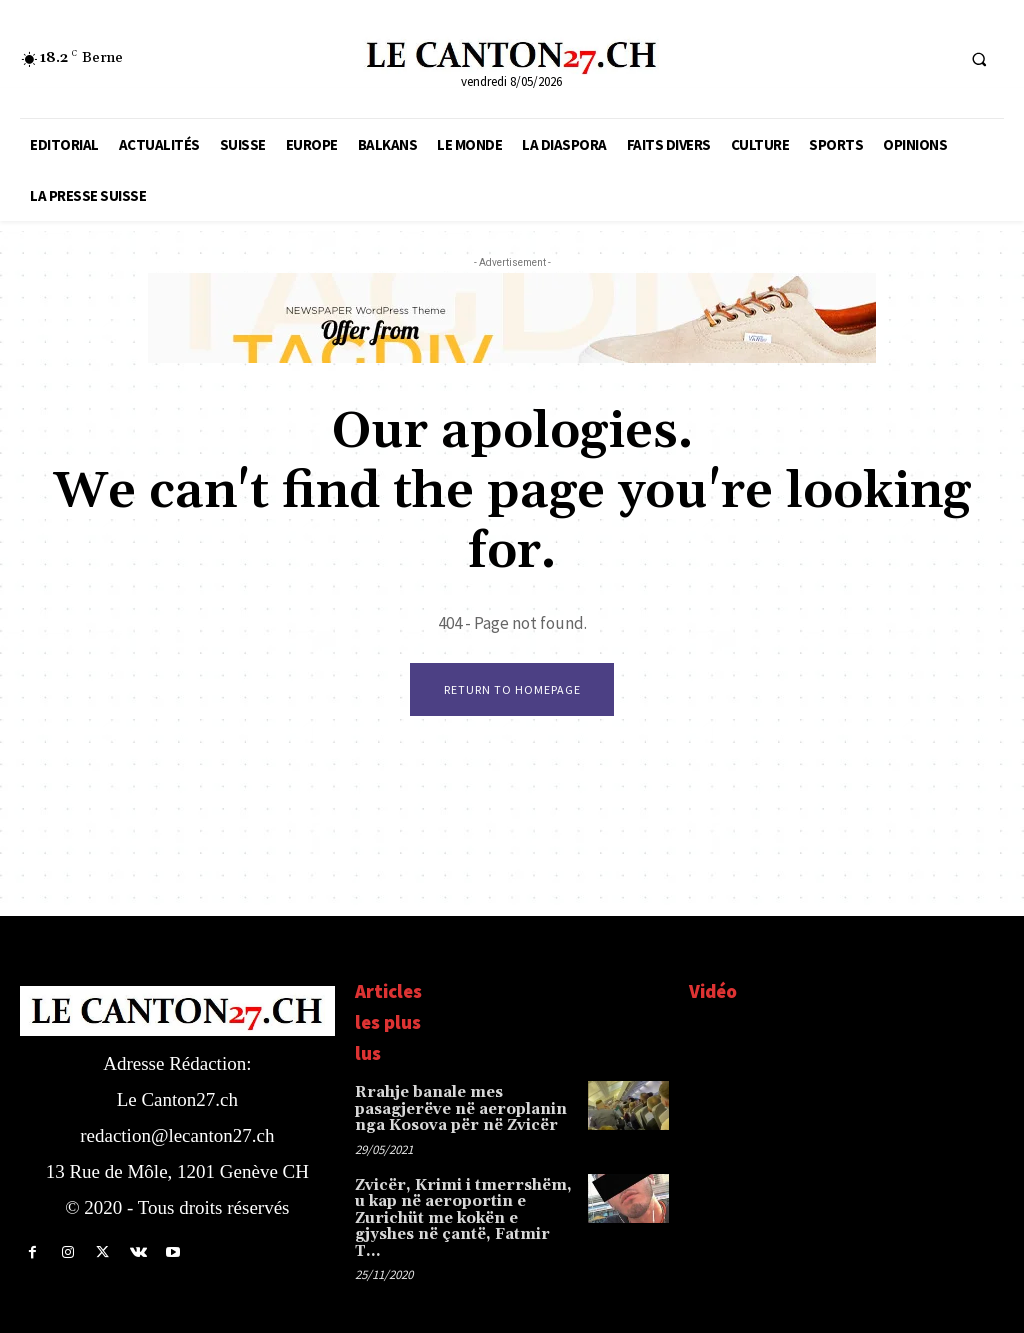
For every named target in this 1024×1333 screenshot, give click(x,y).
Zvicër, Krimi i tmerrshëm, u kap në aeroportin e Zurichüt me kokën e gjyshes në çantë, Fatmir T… (463, 1206)
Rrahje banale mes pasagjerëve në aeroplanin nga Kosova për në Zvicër (454, 1109)
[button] (979, 59)
